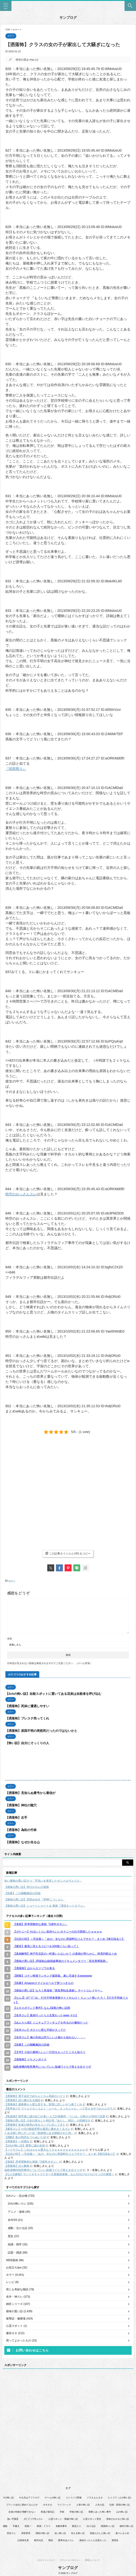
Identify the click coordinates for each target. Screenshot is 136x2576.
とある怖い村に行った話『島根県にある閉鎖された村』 (39, 2133)
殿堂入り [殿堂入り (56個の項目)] (76, 2526)
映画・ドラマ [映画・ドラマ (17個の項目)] (43, 2526)
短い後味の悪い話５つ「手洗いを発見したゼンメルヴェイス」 (43, 1880)
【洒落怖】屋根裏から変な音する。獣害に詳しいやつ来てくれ (43, 2104)
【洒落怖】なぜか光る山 (22, 1842)
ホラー (11, 1580)
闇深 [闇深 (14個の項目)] (50, 2540)
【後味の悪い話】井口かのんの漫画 (26, 1887)
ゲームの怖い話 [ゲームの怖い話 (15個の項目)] (52, 2497)
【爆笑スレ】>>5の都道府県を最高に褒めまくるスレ (37, 2128)
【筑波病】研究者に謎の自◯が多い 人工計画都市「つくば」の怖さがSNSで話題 (54, 2116)
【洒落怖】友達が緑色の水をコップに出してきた (34, 2124)
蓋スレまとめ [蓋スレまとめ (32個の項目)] (122, 2533)
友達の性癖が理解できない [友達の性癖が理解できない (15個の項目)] (22, 2512)
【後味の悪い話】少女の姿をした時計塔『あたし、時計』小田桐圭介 (47, 2120)
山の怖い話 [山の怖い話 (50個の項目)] (121, 2512)
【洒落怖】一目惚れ (16, 2141)
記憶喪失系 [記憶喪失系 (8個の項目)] (23, 2540)
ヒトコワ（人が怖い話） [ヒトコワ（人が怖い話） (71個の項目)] (120, 2497)
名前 (9, 1638)
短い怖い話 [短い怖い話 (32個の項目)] (60, 2533)
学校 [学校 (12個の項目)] (62, 2512)
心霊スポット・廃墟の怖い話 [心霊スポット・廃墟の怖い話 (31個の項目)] (63, 2519)
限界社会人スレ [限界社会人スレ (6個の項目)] (66, 2540)
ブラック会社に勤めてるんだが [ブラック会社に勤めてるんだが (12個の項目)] (22, 2504)
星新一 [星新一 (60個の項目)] (28, 2526)
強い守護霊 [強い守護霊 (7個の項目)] (12, 2519)
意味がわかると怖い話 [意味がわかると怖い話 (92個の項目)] (117, 2519)
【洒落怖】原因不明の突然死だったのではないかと (41, 1731)
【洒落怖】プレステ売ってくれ (27, 1718)
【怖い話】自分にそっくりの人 (27, 1743)
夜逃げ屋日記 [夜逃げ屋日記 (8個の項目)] (47, 2512)
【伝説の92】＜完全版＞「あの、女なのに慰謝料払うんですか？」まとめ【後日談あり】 (60, 2153)
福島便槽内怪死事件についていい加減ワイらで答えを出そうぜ (43, 2170)
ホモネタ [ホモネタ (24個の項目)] (47, 2504)
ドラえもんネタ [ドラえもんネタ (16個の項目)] (95, 2497)
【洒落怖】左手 (16, 1817)
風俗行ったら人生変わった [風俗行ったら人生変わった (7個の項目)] (92, 2540)
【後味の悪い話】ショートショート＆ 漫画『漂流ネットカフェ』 (45, 1905)
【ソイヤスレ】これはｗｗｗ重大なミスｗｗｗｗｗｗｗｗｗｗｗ (44, 2149)
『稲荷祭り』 (15, 769)
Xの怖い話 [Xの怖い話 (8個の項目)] (8, 2497)
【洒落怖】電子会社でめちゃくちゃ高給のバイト (34, 2096)
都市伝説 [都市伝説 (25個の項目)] (38, 2540)
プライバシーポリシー (70, 2559)
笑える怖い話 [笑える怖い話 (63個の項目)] (78, 2533)
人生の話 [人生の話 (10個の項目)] (99, 2504)
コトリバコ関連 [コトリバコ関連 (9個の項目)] (74, 2497)
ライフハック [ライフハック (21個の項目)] (64, 2504)
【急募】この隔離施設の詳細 (22, 1893)
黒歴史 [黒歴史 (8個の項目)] (115, 2540)
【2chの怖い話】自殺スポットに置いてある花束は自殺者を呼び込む (53, 1694)
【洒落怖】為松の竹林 (21, 1830)
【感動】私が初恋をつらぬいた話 (25, 2137)
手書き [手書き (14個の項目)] (16, 2526)
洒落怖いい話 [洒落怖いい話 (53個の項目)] (107, 2526)
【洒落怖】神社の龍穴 (21, 1805)
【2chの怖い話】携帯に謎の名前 (24, 2145)
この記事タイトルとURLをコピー (68, 1553)
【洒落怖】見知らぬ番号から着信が (30, 1793)
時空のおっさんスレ (21, 1194)
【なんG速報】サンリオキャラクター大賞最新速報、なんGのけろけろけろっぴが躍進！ (59, 2174)
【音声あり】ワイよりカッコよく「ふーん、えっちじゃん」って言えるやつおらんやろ (58, 2108)
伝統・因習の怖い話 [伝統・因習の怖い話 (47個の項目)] (119, 2504)
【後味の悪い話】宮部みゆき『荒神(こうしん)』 (34, 1899)
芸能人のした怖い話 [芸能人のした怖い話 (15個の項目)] (100, 2533)
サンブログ (68, 17)
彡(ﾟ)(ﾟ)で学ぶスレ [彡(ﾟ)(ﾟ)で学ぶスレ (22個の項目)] (33, 2519)
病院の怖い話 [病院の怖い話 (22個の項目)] (42, 2533)
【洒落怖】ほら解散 (16, 2165)
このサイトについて (45, 2559)
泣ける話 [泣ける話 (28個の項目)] (91, 2526)
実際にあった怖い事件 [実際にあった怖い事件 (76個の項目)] (99, 2512)
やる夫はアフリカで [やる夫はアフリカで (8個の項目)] (29, 2497)
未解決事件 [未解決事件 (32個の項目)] (61, 2526)
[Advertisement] (34, 1465)
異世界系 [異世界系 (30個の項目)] (25, 2533)
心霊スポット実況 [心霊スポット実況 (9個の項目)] (92, 2519)
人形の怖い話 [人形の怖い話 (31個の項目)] (83, 2504)
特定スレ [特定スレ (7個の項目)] (11, 2533)
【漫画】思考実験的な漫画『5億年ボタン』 (31, 2161)
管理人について (92, 2559)
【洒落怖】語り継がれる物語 (22, 2100)
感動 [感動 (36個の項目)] (5, 2526)
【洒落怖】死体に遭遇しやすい (27, 1706)
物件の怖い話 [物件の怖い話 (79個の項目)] (126, 2526)
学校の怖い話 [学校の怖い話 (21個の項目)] (76, 2512)
